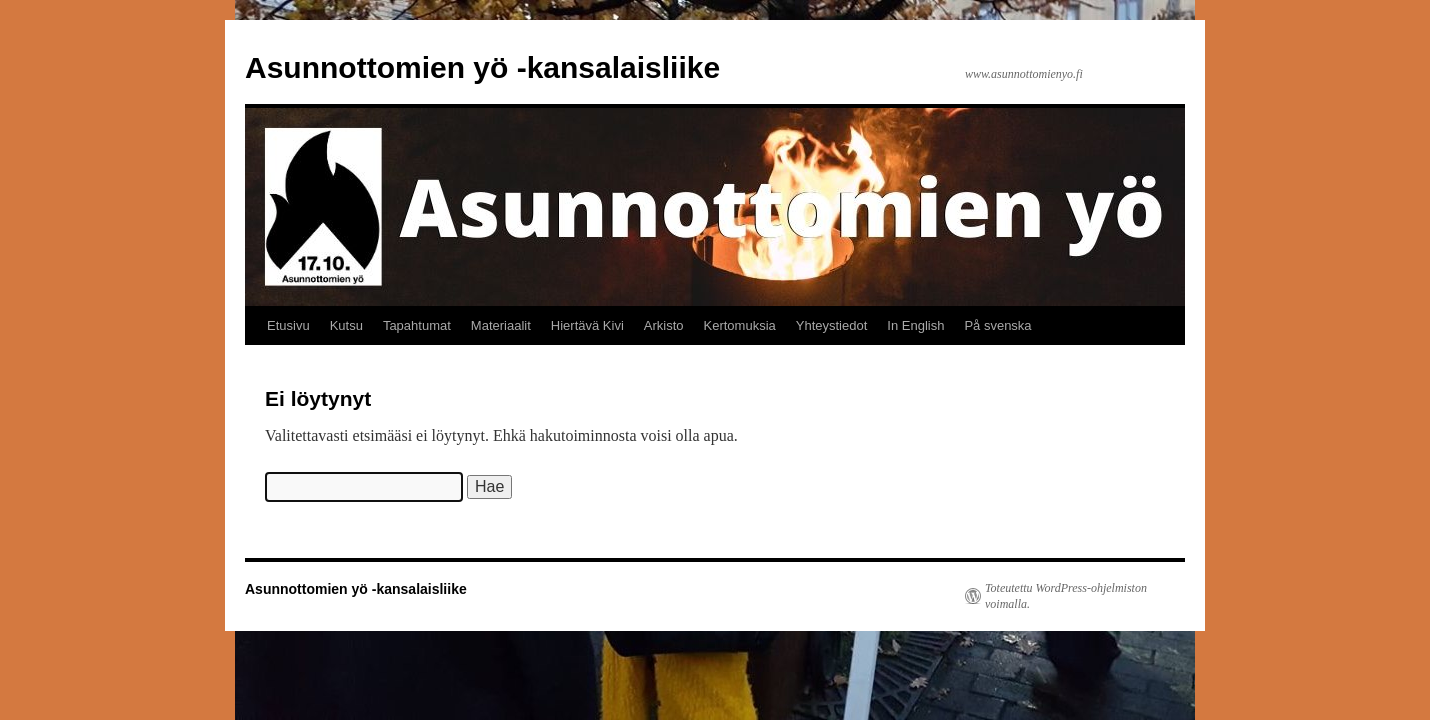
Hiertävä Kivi (587, 325)
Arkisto (664, 325)
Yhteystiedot (832, 325)
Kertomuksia (740, 325)
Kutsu (346, 325)
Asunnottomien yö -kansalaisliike (482, 67)
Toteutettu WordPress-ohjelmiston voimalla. (1066, 596)
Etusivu (288, 325)
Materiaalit (501, 325)
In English (915, 325)
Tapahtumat (417, 325)
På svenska (997, 325)
